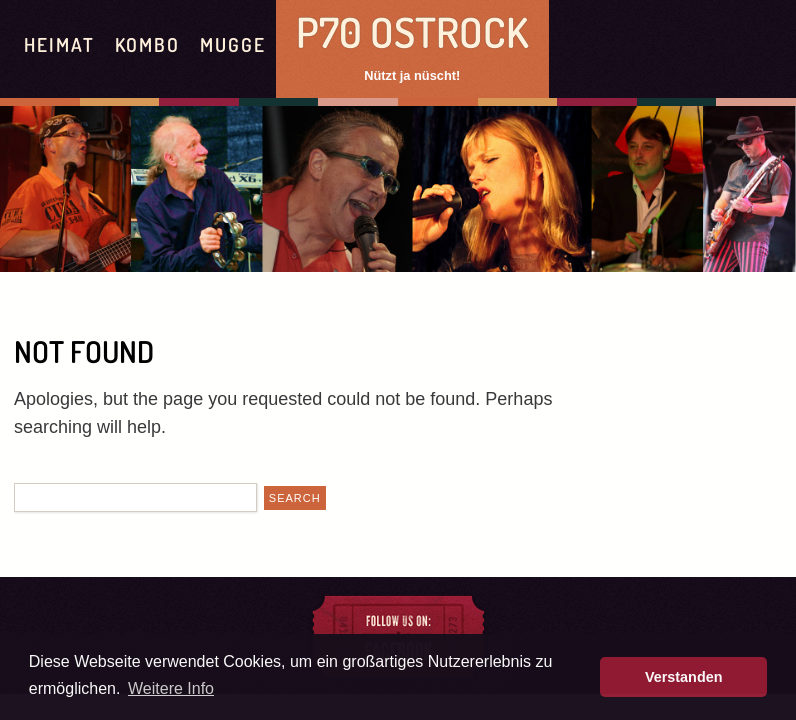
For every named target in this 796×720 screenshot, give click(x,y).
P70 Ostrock (412, 31)
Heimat (59, 44)
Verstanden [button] (684, 677)
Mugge (233, 44)
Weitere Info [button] (171, 688)
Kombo (148, 44)
